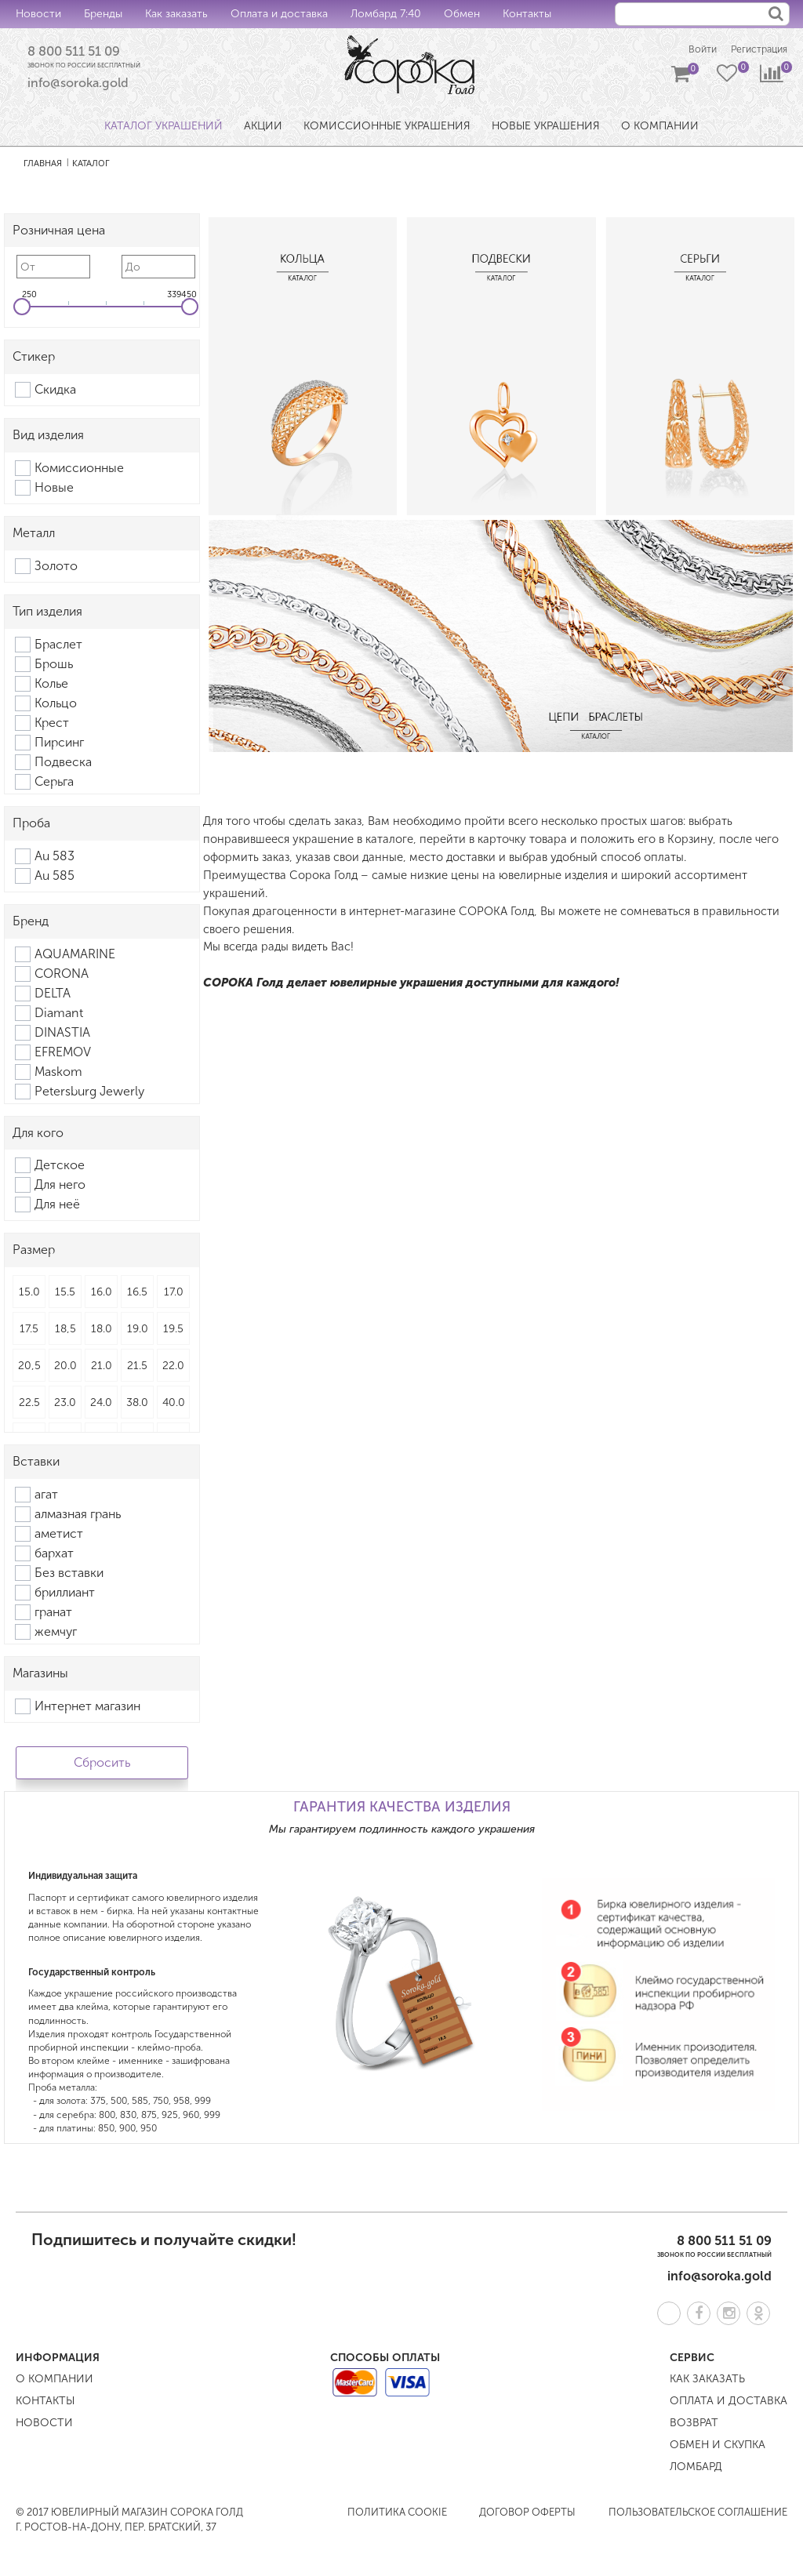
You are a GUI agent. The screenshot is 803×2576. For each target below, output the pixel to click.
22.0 (173, 1368)
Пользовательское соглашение (698, 2515)
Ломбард (696, 2469)
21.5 (137, 1368)
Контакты (527, 13)
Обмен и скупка (717, 2447)
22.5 (29, 1405)
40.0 (173, 1405)
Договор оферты (527, 2515)
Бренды (103, 13)
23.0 (65, 1405)
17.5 (29, 1332)
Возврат (694, 2425)
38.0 (137, 1405)
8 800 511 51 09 (83, 53)
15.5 (65, 1295)
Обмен (462, 13)
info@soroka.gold (78, 85)
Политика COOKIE (397, 2515)
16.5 (137, 1295)
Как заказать (176, 13)
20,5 (29, 1368)
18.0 (101, 1332)
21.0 (101, 1368)
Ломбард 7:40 (386, 13)
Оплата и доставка (279, 13)
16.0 (101, 1295)
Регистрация (754, 50)
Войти (689, 50)
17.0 (173, 1295)
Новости (38, 13)
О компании (54, 2382)
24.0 (101, 1405)
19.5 (173, 1332)
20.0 (65, 1368)
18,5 (65, 1332)
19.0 (137, 1332)
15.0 (29, 1295)
